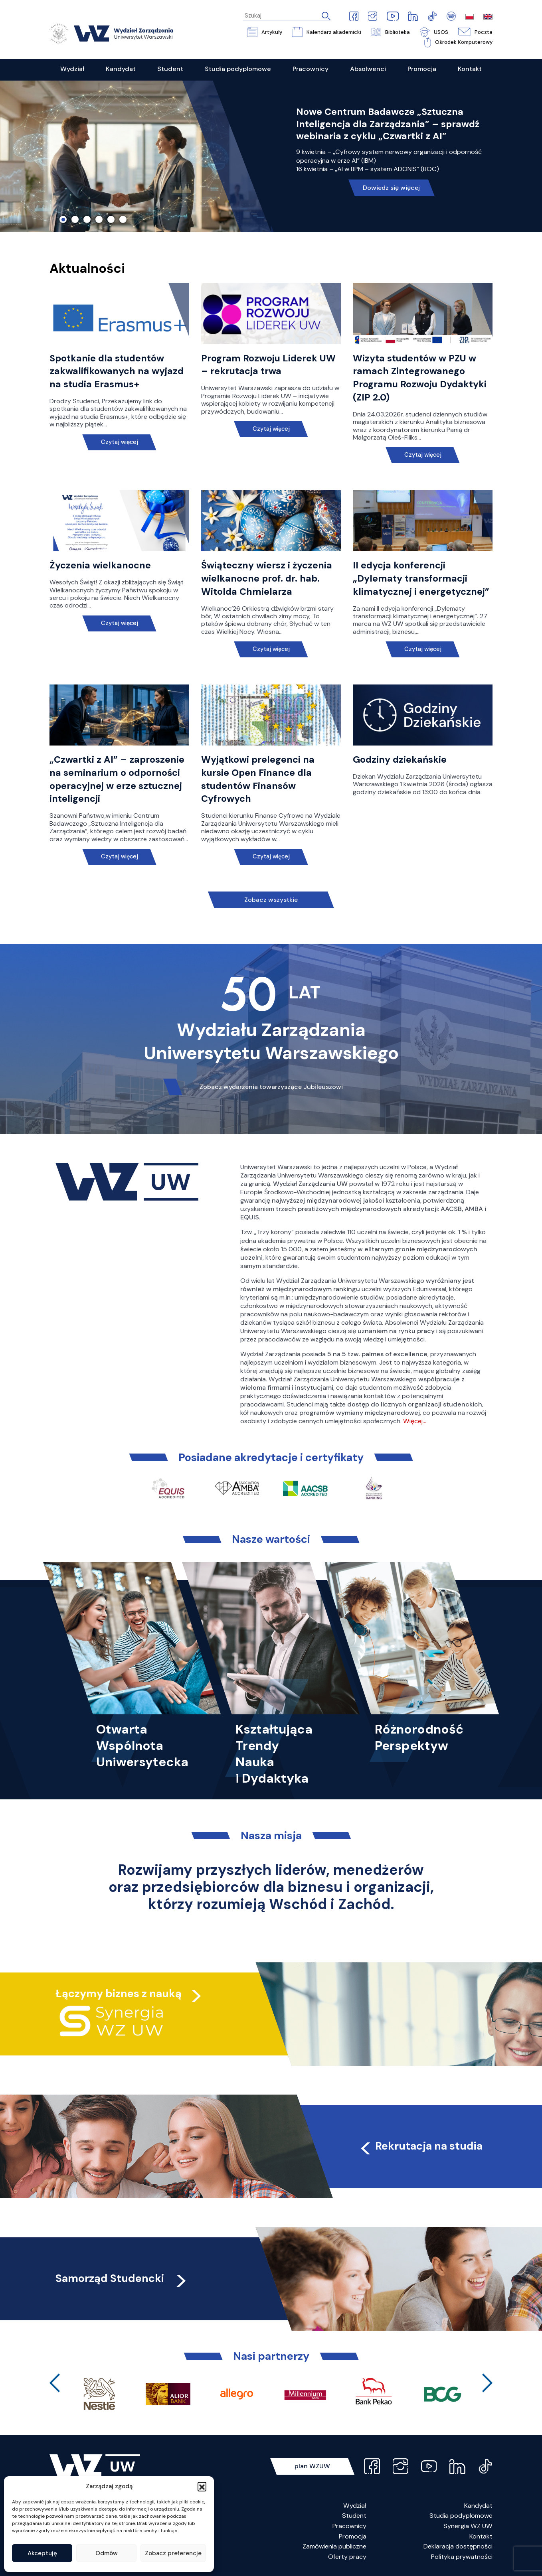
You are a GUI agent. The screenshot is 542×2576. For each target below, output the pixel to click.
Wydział (354, 2505)
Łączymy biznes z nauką (118, 1993)
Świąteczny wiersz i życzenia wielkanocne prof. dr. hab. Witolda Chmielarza (266, 578)
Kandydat (478, 2505)
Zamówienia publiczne (334, 2546)
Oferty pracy (347, 2556)
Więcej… (414, 1421)
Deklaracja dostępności (458, 2546)
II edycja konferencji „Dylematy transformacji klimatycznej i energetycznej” (421, 578)
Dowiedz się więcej (391, 187)
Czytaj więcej (119, 442)
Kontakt (481, 2536)
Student (354, 2515)
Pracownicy (349, 2526)
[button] (202, 2486)
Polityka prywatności (462, 2556)
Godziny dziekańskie (400, 759)
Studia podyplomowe (461, 2515)
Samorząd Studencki (121, 2278)
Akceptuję (42, 2553)
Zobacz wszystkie (271, 899)
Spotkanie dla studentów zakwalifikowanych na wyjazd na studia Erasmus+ (116, 371)
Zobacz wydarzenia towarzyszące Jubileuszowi (271, 1087)
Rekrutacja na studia (420, 2146)
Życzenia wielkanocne (100, 565)
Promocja (352, 2536)
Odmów (106, 2553)
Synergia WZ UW (468, 2526)
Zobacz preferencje (173, 2553)
